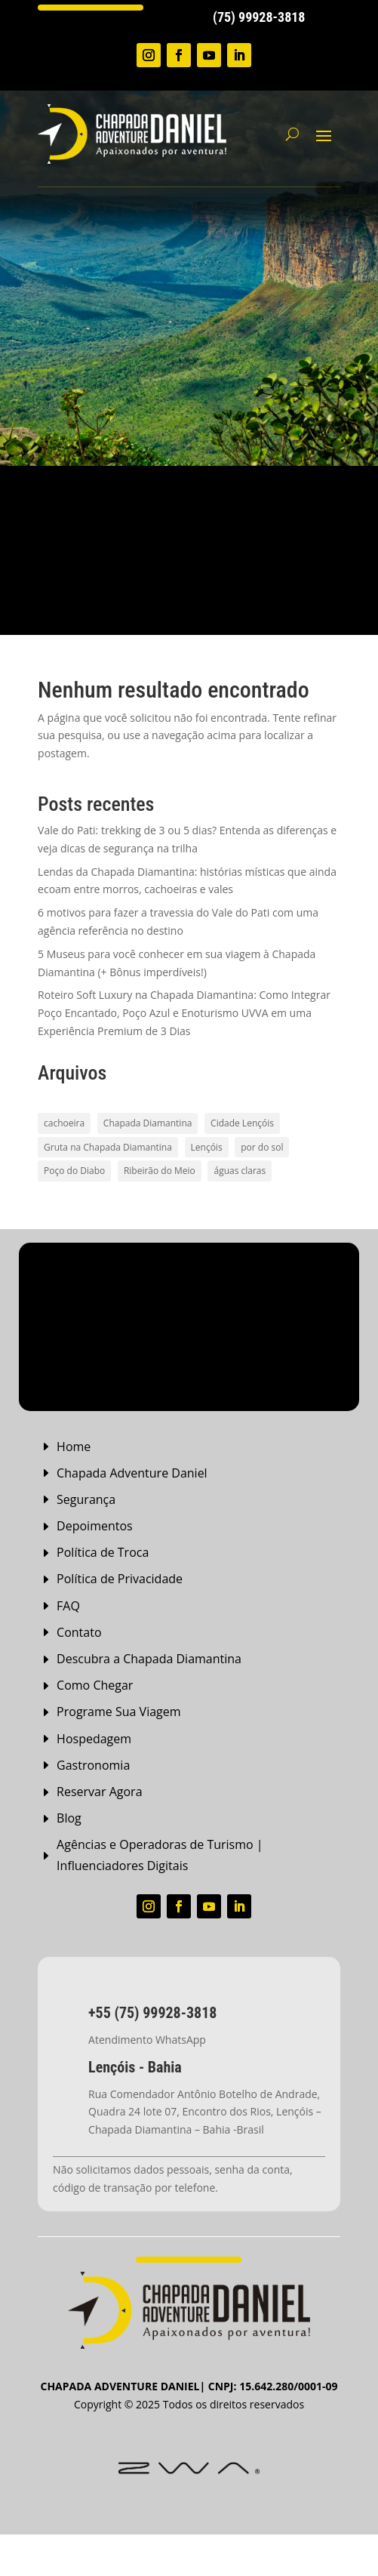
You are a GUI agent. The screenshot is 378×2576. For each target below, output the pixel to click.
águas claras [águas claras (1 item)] (240, 1170)
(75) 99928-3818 (259, 17)
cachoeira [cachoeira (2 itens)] (64, 1123)
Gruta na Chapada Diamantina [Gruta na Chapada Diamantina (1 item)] (108, 1147)
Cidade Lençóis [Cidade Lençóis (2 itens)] (242, 1123)
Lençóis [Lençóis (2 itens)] (207, 1147)
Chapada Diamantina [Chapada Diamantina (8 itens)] (147, 1123)
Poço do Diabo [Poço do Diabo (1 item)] (74, 1170)
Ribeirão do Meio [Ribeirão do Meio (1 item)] (159, 1170)
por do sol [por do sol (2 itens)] (262, 1147)
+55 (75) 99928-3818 (152, 2013)
